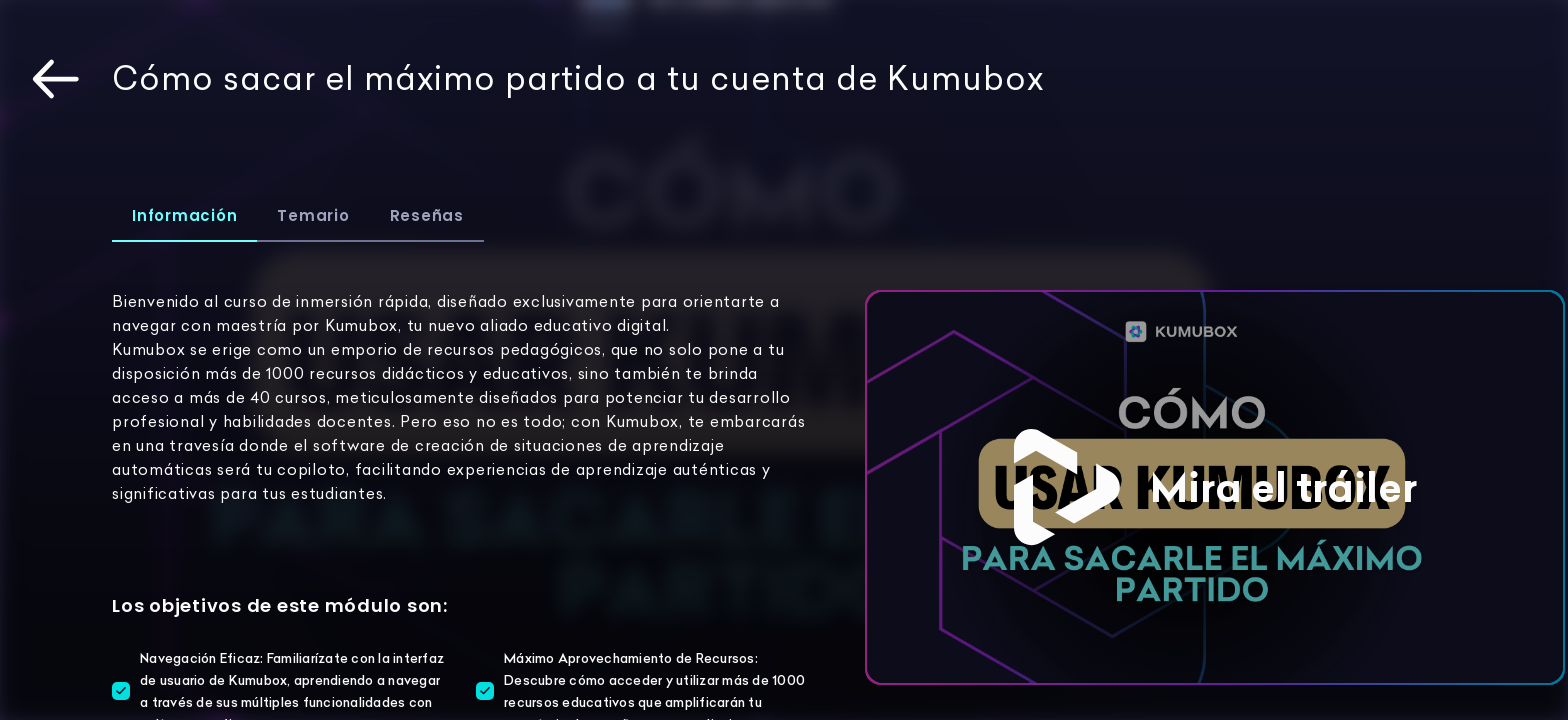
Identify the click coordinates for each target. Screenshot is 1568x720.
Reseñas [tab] (427, 215)
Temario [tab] (313, 215)
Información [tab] (184, 215)
